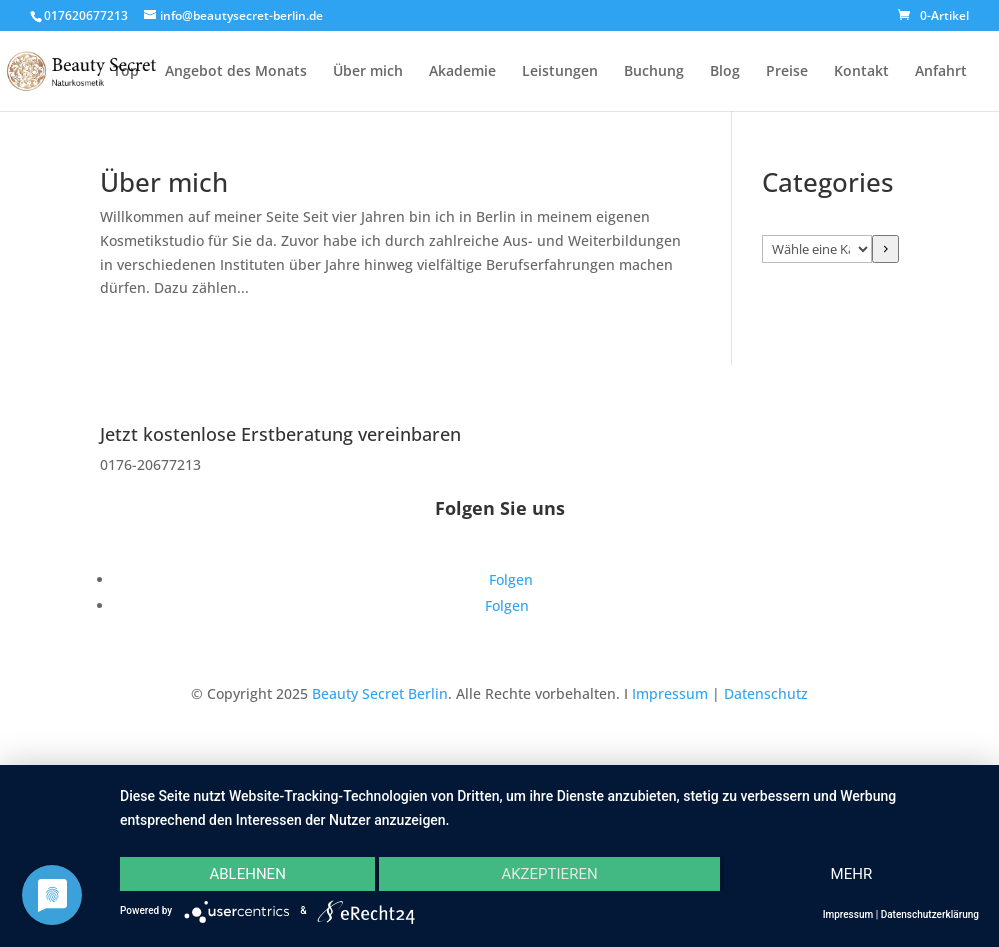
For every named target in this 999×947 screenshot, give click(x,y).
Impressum (670, 693)
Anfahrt (941, 72)
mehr (852, 874)
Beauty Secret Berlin (380, 693)
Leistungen (560, 72)
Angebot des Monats (236, 72)
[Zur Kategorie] (885, 249)
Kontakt (861, 72)
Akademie (462, 72)
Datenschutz (766, 693)
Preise (787, 72)
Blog (725, 72)
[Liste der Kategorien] (817, 249)
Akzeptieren (549, 874)
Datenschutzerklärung (930, 914)
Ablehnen (247, 874)
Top (126, 72)
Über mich (368, 72)
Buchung (654, 72)
